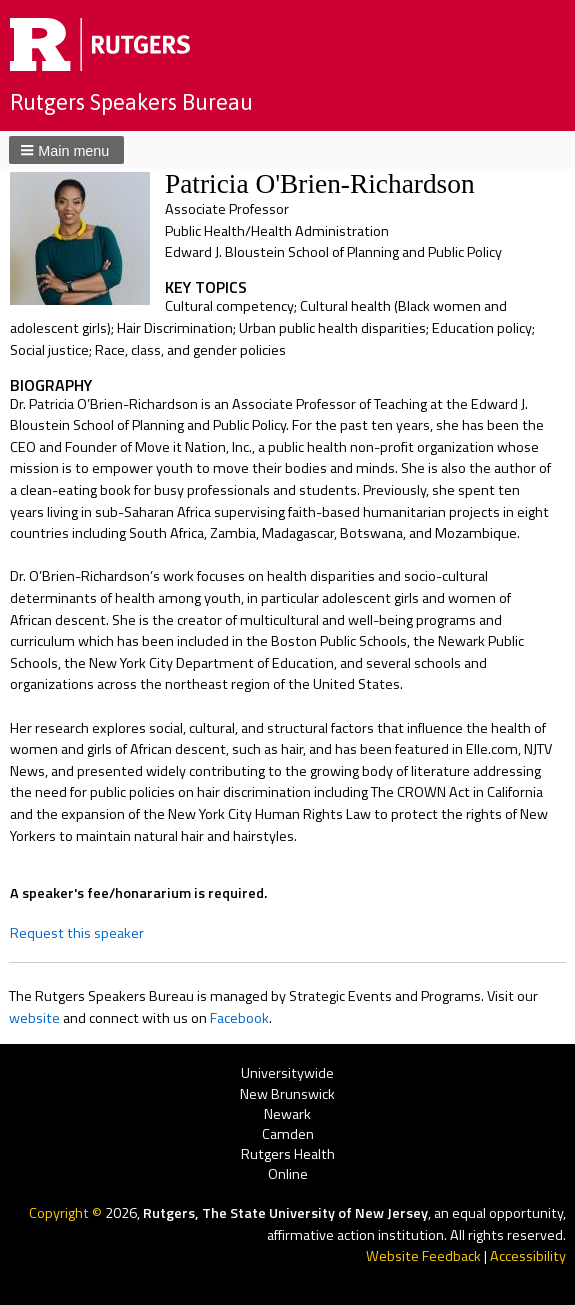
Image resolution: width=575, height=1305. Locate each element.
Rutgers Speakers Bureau (131, 102)
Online (288, 1175)
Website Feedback (423, 1256)
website (34, 1018)
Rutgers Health (288, 1154)
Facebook (239, 1018)
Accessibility (528, 1256)
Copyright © (67, 1213)
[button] (66, 150)
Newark (287, 1114)
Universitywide (287, 1074)
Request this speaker (77, 933)
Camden (288, 1134)
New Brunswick (287, 1094)
